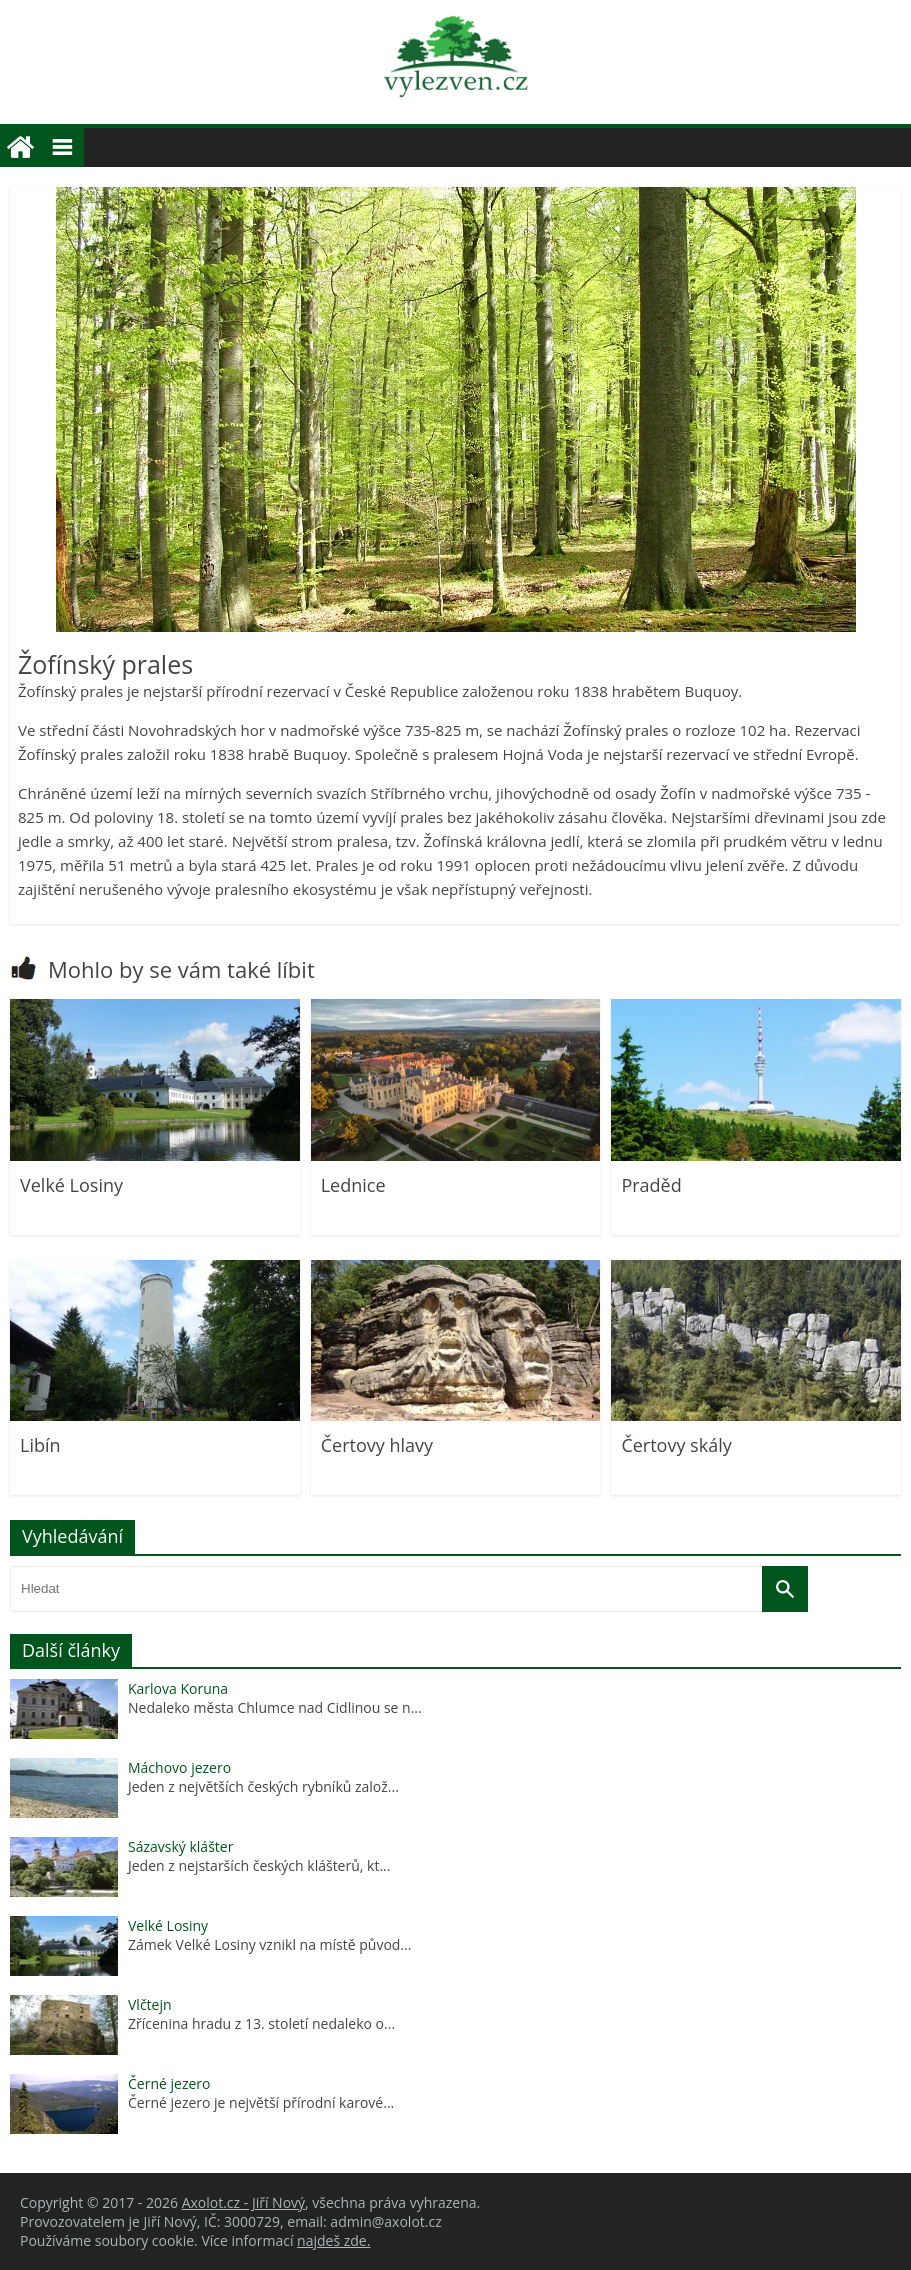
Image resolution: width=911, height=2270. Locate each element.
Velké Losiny (71, 1185)
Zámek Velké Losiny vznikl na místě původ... (269, 1944)
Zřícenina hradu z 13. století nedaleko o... (261, 2023)
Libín (40, 1445)
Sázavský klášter (180, 1846)
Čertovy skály (676, 1445)
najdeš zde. (333, 2240)
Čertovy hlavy (377, 1445)
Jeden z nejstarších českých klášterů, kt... (259, 1865)
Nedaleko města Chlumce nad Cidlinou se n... (275, 1707)
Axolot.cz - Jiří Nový (243, 2202)
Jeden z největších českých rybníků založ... (263, 1786)
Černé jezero (169, 2083)
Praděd (651, 1185)
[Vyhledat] (785, 1589)
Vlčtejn (150, 2004)
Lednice (353, 1185)
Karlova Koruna (178, 1688)
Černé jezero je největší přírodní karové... (261, 2102)
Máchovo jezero (179, 1767)
